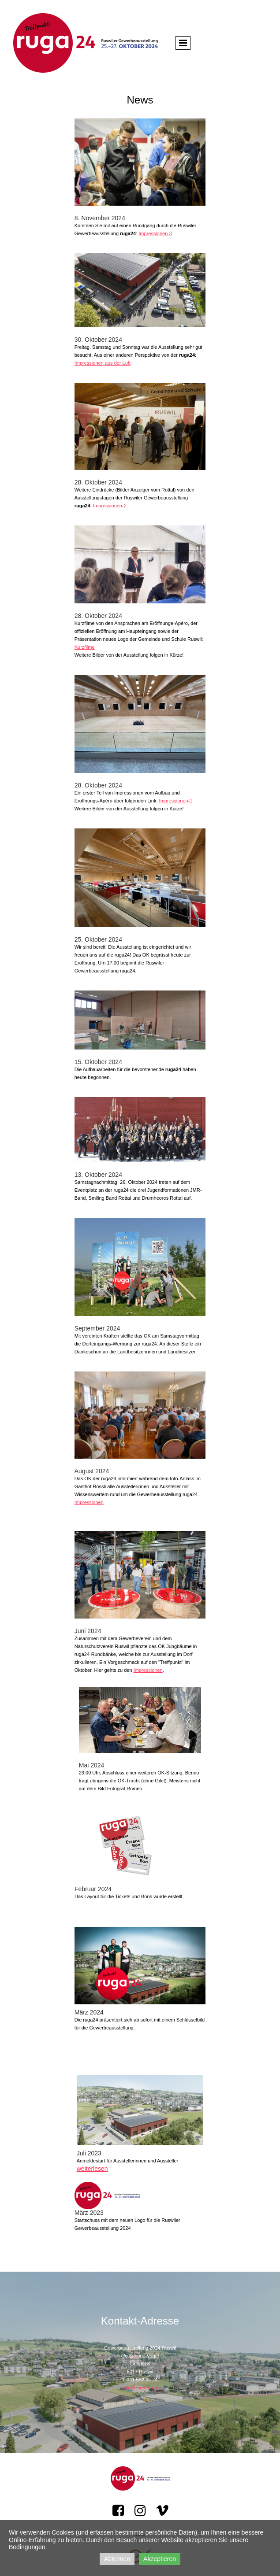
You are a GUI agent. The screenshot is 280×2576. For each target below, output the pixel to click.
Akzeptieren (159, 2558)
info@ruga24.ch (140, 2387)
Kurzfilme (85, 647)
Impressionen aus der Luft (103, 363)
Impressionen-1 (176, 800)
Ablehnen (117, 2558)
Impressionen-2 (110, 505)
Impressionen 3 (155, 233)
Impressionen (89, 1502)
